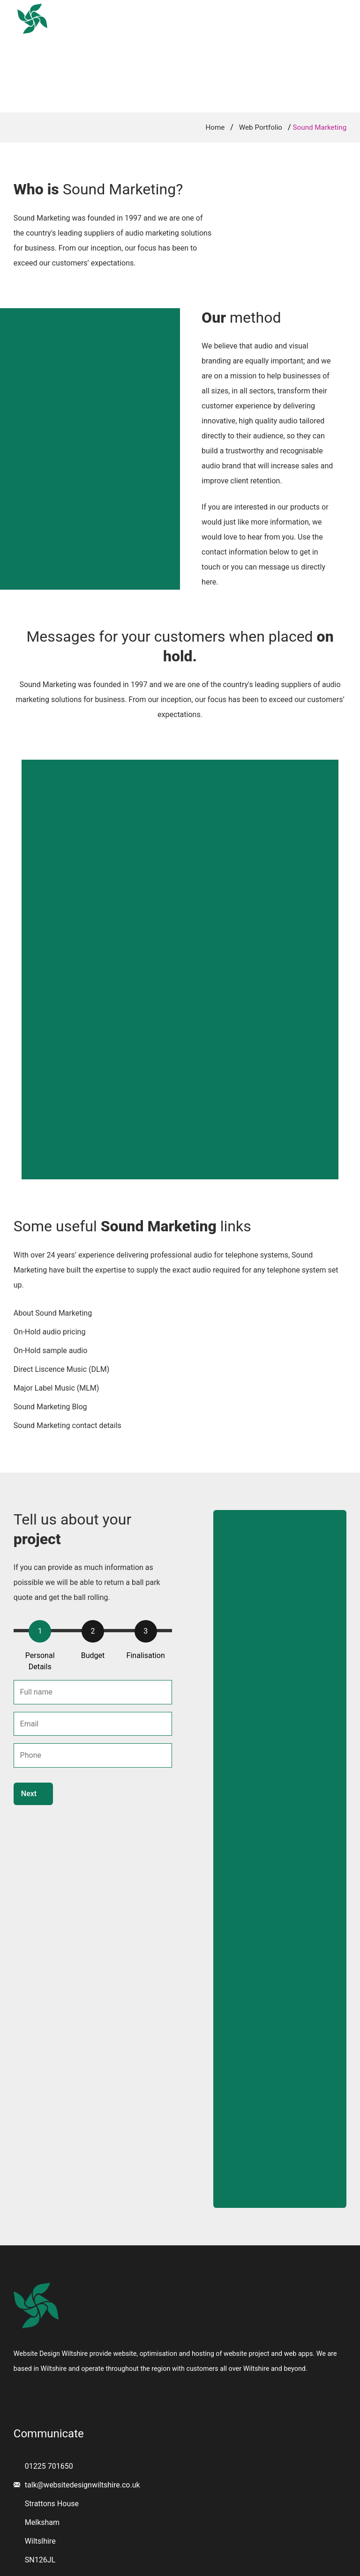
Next (29, 1793)
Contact (264, 34)
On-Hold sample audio (51, 1350)
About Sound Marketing (53, 1313)
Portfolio (210, 34)
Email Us (333, 11)
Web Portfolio (260, 127)
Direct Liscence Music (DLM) (61, 1369)
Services (153, 34)
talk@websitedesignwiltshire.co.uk (82, 2484)
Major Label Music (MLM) (56, 1388)
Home (102, 34)
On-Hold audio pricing (50, 1331)
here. (210, 581)
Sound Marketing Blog (50, 1406)
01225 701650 (273, 11)
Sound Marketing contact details (67, 1425)
